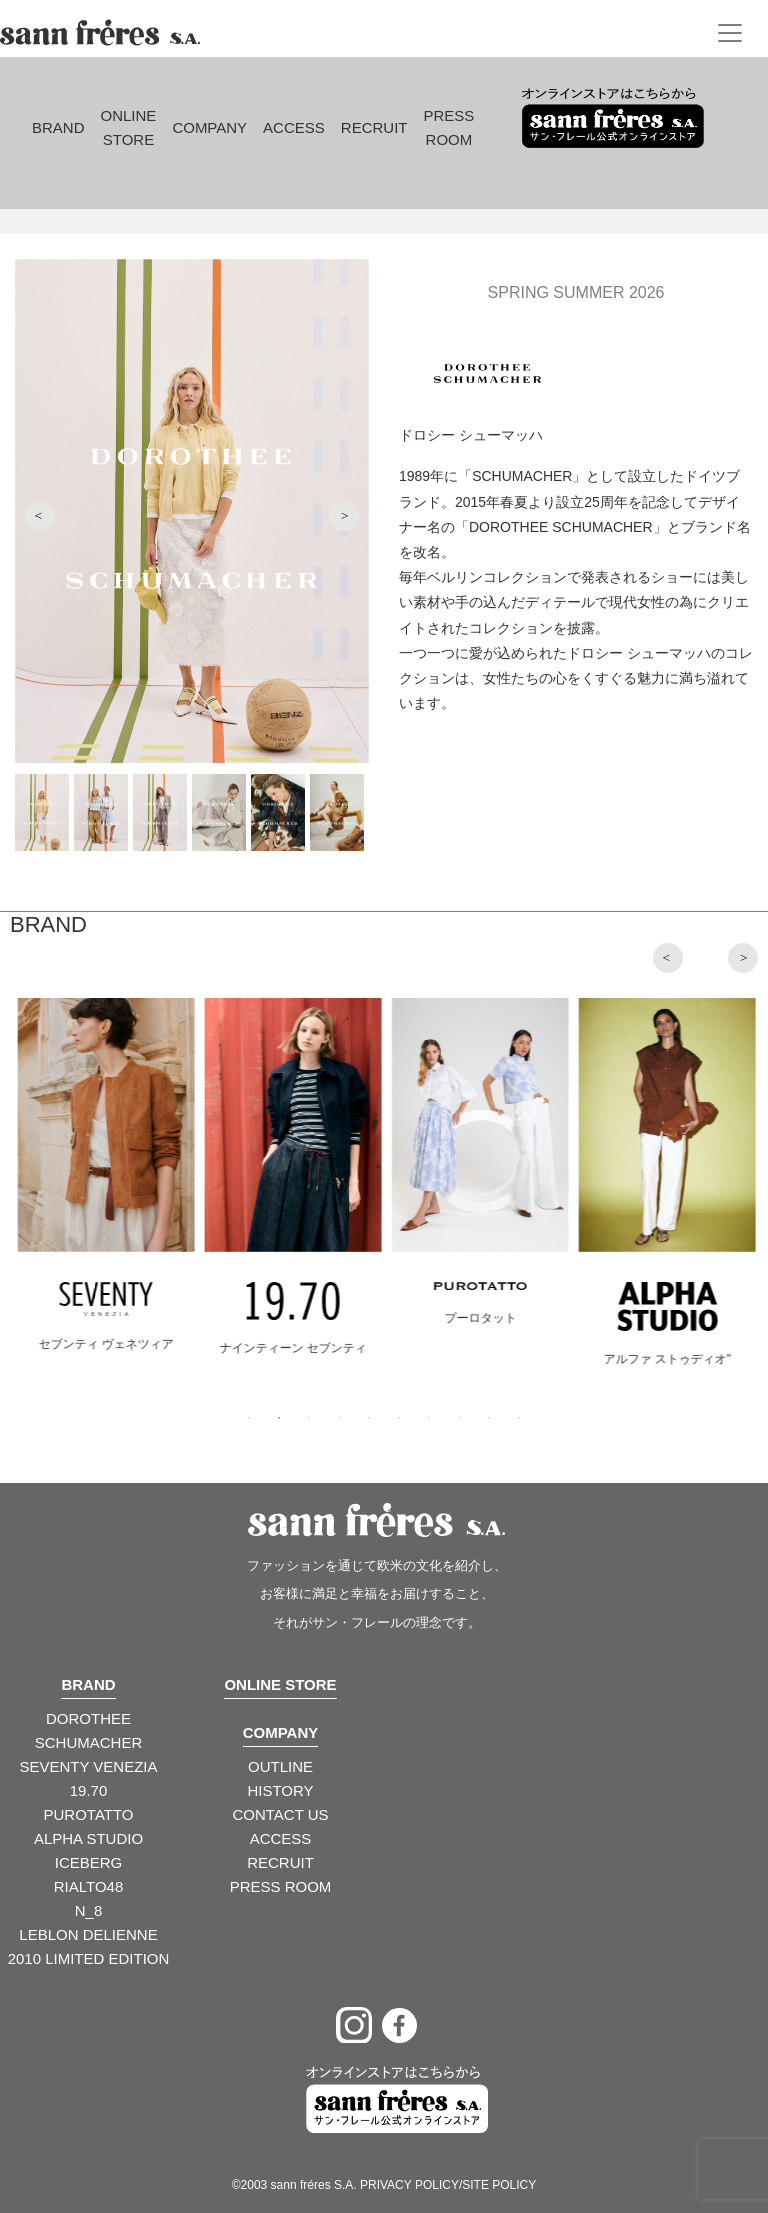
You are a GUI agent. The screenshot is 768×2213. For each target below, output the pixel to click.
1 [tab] (249, 1418)
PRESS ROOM (281, 1886)
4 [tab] (339, 1418)
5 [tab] (369, 1418)
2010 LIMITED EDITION (89, 1958)
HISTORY (280, 1790)
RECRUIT (280, 1862)
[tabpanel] (121, 1193)
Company (209, 127)
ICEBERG (89, 1862)
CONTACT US (280, 1814)
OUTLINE (280, 1766)
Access (294, 127)
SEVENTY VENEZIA (88, 1766)
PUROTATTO (89, 1814)
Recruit (374, 127)
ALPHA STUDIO (88, 1838)
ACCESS (281, 1838)
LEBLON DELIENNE (88, 1934)
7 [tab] (429, 1418)
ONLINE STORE (280, 1684)
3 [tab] (309, 1418)
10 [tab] (519, 1418)
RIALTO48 (88, 1886)
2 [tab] (279, 1418)
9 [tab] (489, 1418)
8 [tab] (459, 1418)
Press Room (448, 127)
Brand (58, 127)
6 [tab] (399, 1418)
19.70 (89, 1790)
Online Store (129, 127)
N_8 (89, 1910)
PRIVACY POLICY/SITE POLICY (448, 2185)
